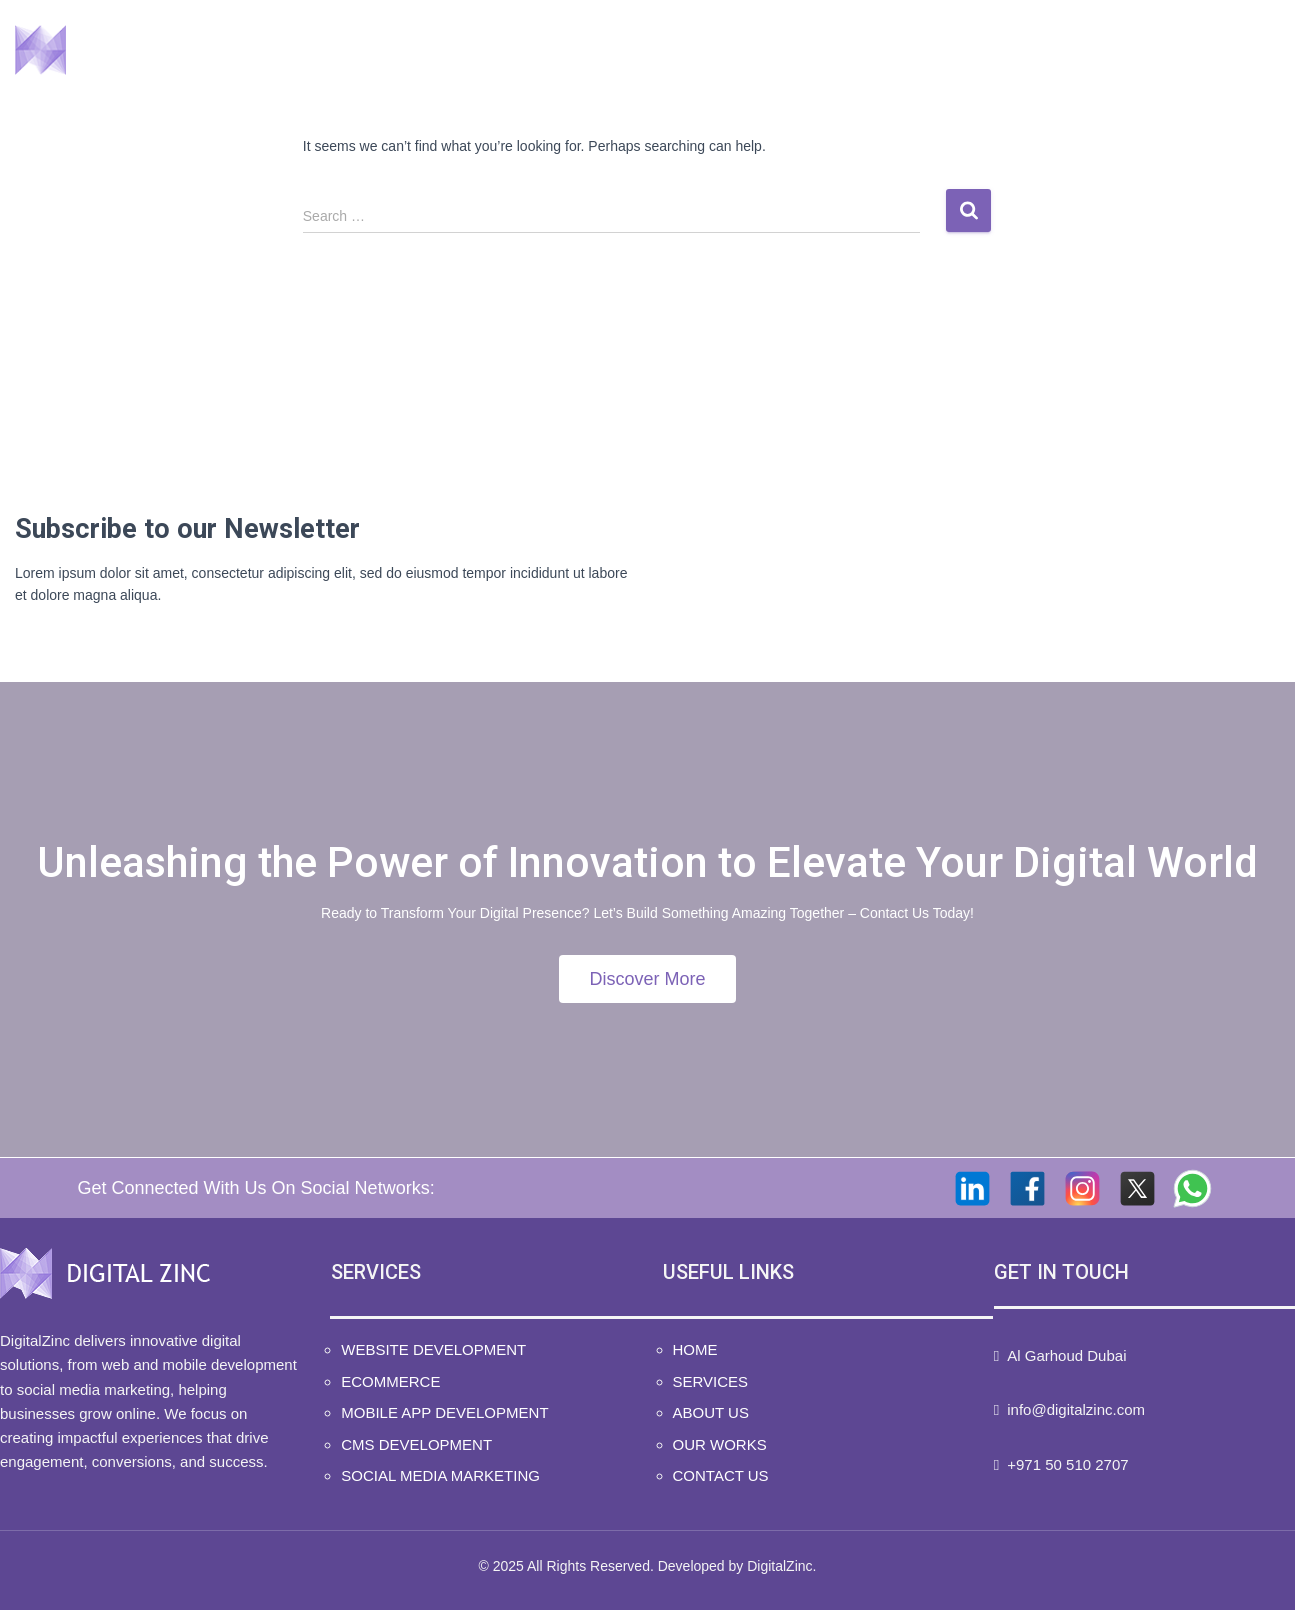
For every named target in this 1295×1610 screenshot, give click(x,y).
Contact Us (1205, 51)
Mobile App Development (444, 1412)
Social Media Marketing (440, 1475)
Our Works (1056, 51)
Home (658, 51)
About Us (916, 51)
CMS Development (416, 1444)
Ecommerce (390, 1381)
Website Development (433, 1349)
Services (780, 51)
